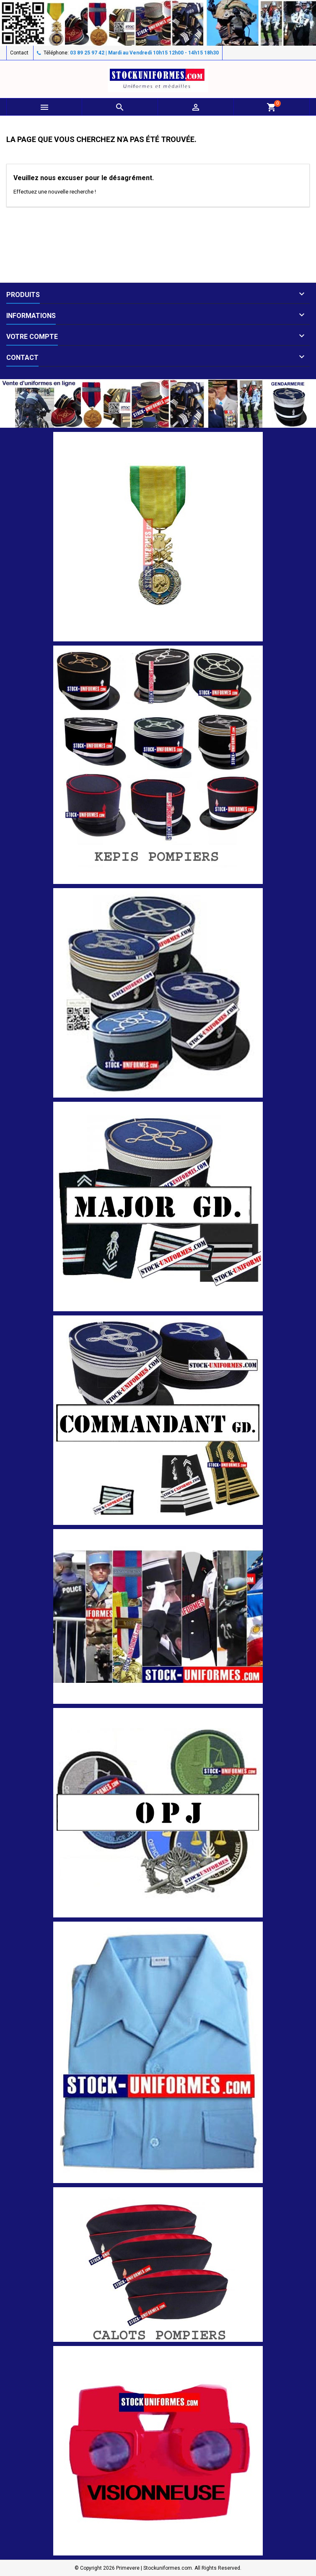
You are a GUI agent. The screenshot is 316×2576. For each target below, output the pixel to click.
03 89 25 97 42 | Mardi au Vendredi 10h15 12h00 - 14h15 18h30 (144, 53)
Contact (19, 53)
